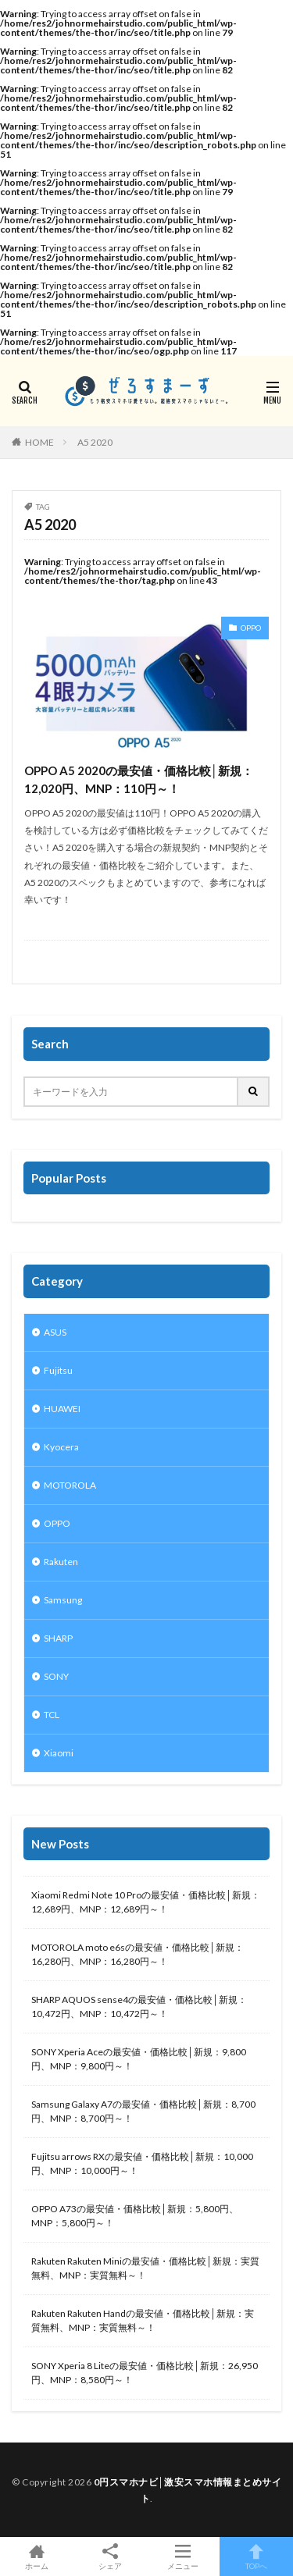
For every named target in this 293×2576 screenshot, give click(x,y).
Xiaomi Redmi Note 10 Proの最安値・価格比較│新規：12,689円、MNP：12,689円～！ (145, 1902)
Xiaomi (58, 1753)
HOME (39, 442)
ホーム (36, 2556)
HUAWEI (62, 1408)
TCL (51, 1714)
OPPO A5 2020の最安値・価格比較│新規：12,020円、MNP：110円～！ (138, 779)
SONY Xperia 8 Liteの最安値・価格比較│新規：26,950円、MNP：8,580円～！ (144, 2373)
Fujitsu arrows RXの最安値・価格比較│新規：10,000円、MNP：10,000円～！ (142, 2163)
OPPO (251, 627)
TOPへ (256, 2556)
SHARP (58, 1638)
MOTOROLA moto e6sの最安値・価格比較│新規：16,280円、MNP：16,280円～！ (137, 1954)
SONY (56, 1676)
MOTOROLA (70, 1485)
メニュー (183, 2556)
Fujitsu (58, 1370)
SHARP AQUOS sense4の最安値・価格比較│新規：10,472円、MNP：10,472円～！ (139, 2006)
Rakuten (61, 1561)
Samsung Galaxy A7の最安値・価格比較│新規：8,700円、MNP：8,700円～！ (143, 2111)
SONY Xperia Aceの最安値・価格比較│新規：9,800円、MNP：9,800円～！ (138, 2059)
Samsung (63, 1600)
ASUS (55, 1332)
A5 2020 (95, 442)
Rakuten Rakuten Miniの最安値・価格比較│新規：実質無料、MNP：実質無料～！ (145, 2268)
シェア (110, 2557)
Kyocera (61, 1447)
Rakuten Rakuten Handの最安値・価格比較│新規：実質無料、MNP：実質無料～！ (142, 2320)
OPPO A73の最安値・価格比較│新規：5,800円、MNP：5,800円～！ (134, 2216)
